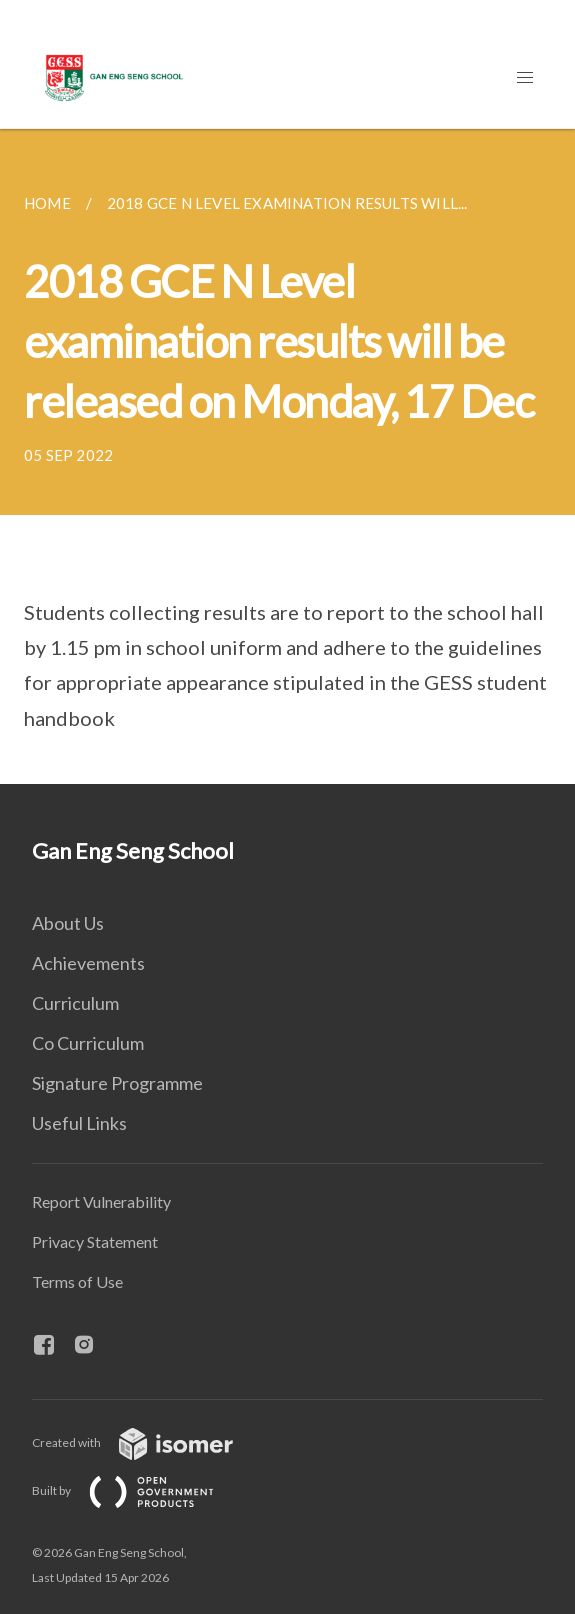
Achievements (88, 963)
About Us (68, 923)
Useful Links (79, 1123)
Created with (148, 1442)
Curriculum (75, 1003)
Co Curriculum (88, 1043)
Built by (139, 1490)
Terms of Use (77, 1281)
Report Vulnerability (101, 1201)
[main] (287, 456)
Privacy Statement (95, 1241)
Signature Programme (117, 1083)
